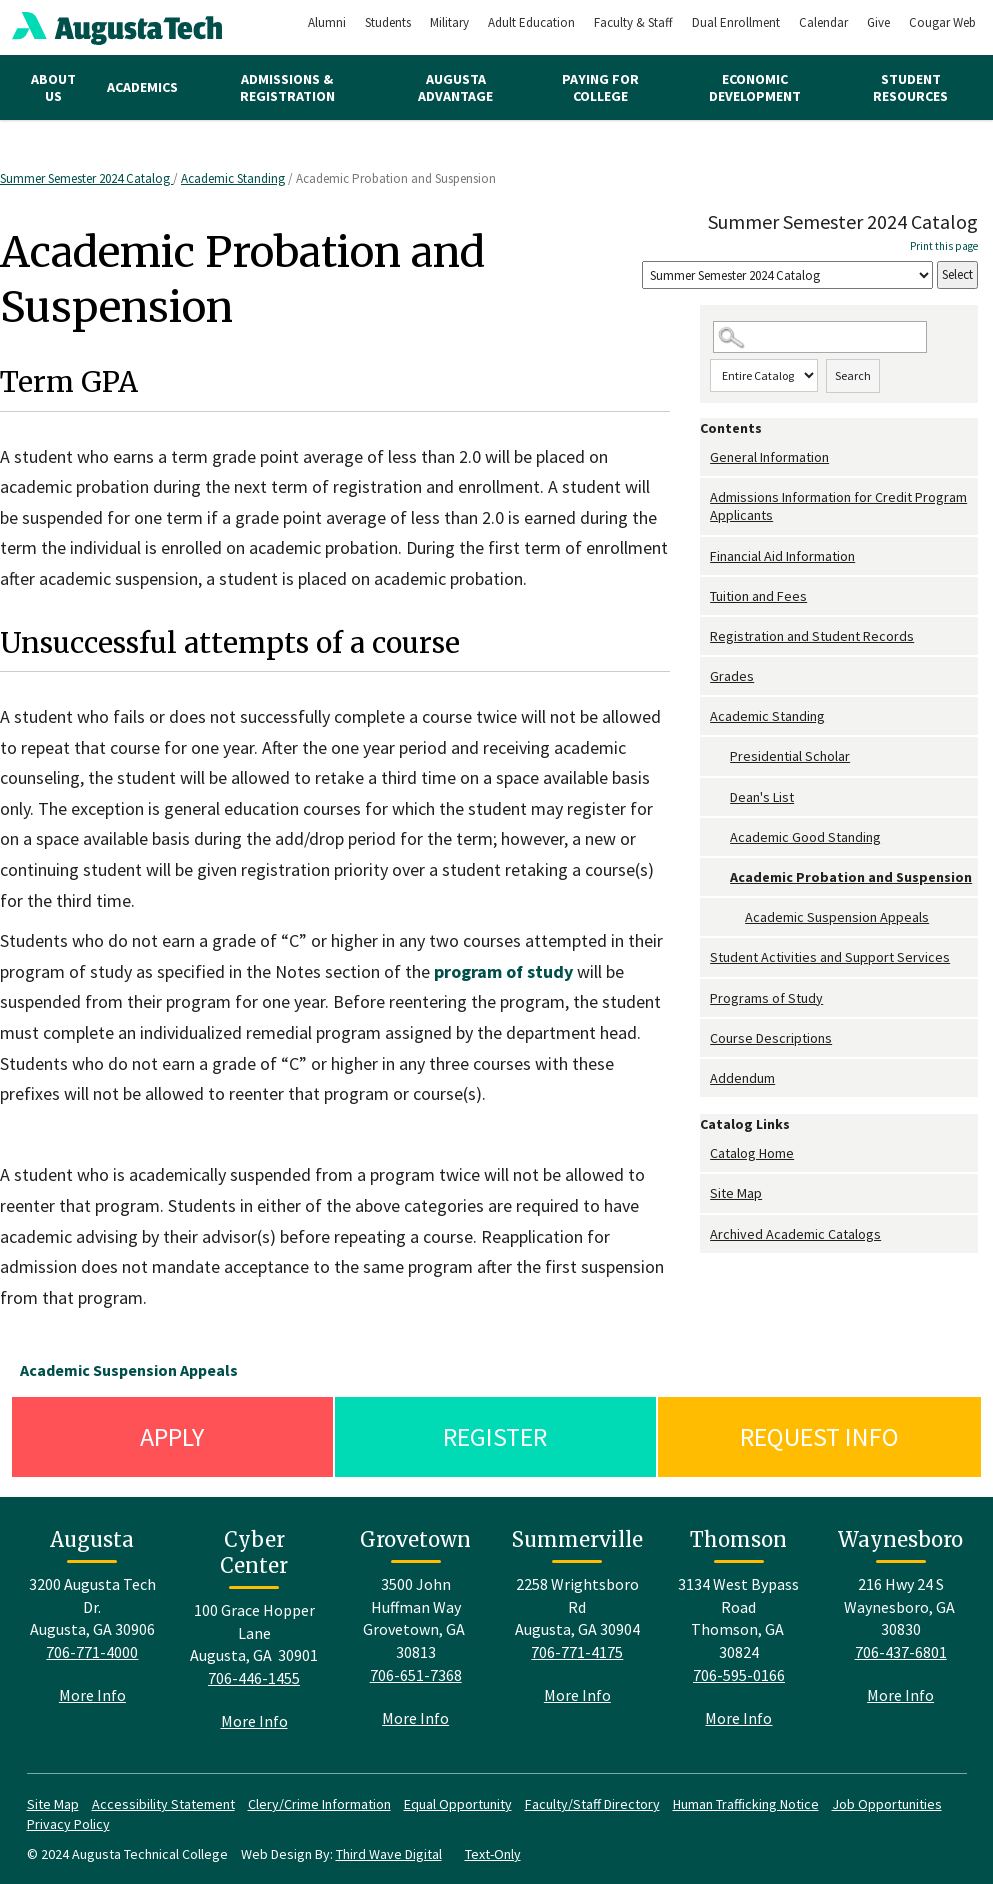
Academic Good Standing (805, 837)
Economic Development (755, 87)
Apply (172, 1436)
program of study (503, 971)
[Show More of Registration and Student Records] (705, 636)
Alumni (327, 22)
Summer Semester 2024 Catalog (86, 178)
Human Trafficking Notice (746, 1804)
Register (495, 1436)
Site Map (736, 1193)
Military (449, 22)
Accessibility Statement (163, 1804)
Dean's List (762, 797)
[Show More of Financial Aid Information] (705, 556)
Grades (732, 676)
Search (853, 375)
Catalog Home (752, 1153)
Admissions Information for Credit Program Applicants (838, 506)
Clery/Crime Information (319, 1804)
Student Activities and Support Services (830, 957)
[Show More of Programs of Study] (705, 998)
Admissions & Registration (287, 87)
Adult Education (531, 22)
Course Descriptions (771, 1038)
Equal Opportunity (458, 1804)
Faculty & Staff (633, 22)
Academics (142, 87)
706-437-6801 (901, 1652)
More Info (92, 1695)
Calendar (823, 22)
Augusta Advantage (455, 87)
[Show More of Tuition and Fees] (705, 596)
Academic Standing (233, 178)
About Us (53, 87)
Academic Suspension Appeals (837, 917)
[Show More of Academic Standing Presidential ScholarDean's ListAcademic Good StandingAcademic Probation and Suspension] (705, 716)
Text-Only (493, 1854)
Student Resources (910, 87)
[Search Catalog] (820, 337)
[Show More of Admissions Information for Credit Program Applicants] (705, 497)
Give (878, 22)
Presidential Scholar (790, 756)
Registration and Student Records (812, 636)
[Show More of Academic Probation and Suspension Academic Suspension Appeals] (720, 877)
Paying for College (600, 87)
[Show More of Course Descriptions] (705, 1038)
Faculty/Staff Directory (592, 1804)
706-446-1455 (254, 1678)
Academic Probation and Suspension (851, 877)
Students (388, 22)
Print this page (944, 246)
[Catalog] (787, 275)
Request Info (819, 1436)
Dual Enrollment (736, 22)
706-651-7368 (416, 1675)
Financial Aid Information (782, 556)
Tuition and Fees (758, 596)
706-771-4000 (92, 1652)
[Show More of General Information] (705, 457)
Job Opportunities (887, 1804)
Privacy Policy (68, 1824)
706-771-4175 (577, 1652)
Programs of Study (766, 998)
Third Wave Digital (389, 1854)
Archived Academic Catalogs (795, 1234)
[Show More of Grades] (705, 676)
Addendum (742, 1078)
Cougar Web (942, 22)
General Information (769, 457)
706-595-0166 (739, 1675)
